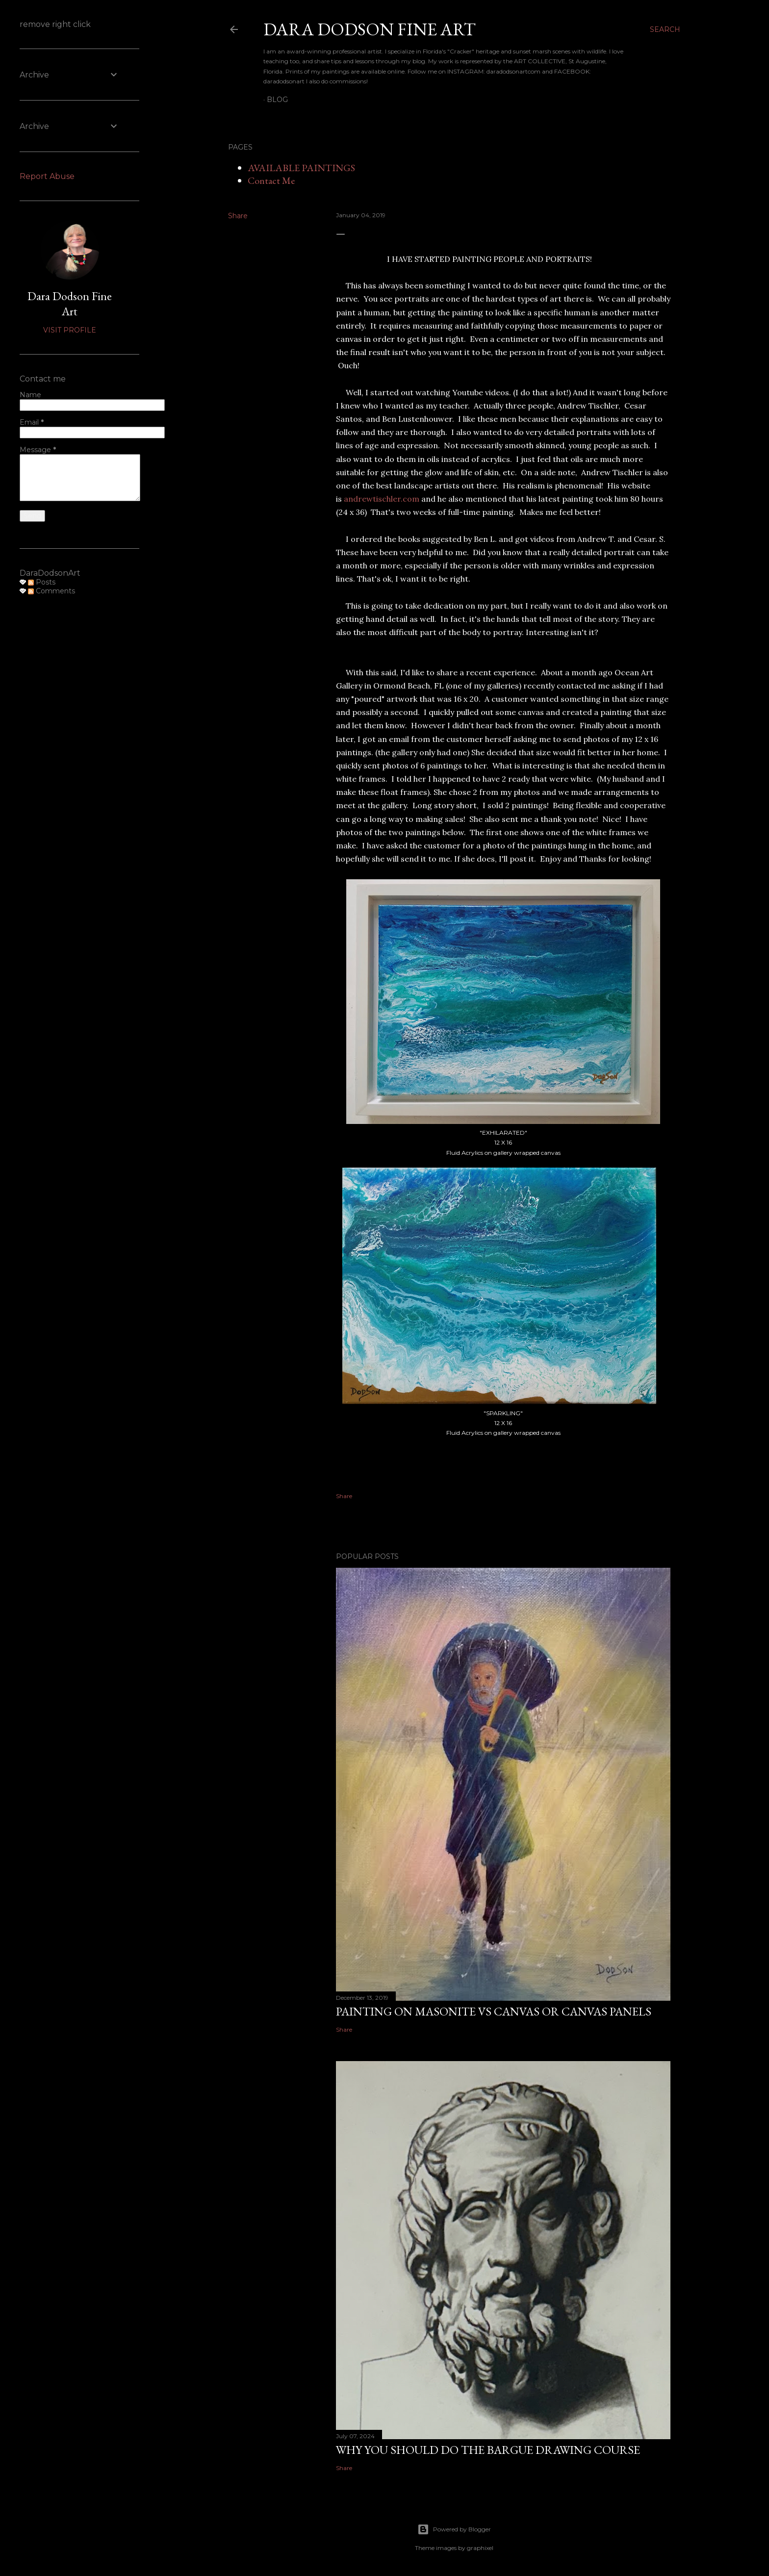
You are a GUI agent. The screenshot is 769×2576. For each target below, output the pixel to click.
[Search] (665, 29)
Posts (41, 582)
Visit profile (69, 330)
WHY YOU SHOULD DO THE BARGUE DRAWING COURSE (488, 2449)
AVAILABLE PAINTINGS (301, 167)
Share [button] (238, 215)
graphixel (480, 2547)
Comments (51, 591)
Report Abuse (47, 176)
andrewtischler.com (381, 499)
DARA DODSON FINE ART (369, 29)
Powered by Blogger (454, 2529)
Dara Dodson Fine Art (69, 303)
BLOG (277, 99)
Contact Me (271, 180)
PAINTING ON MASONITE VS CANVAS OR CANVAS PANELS (493, 2011)
